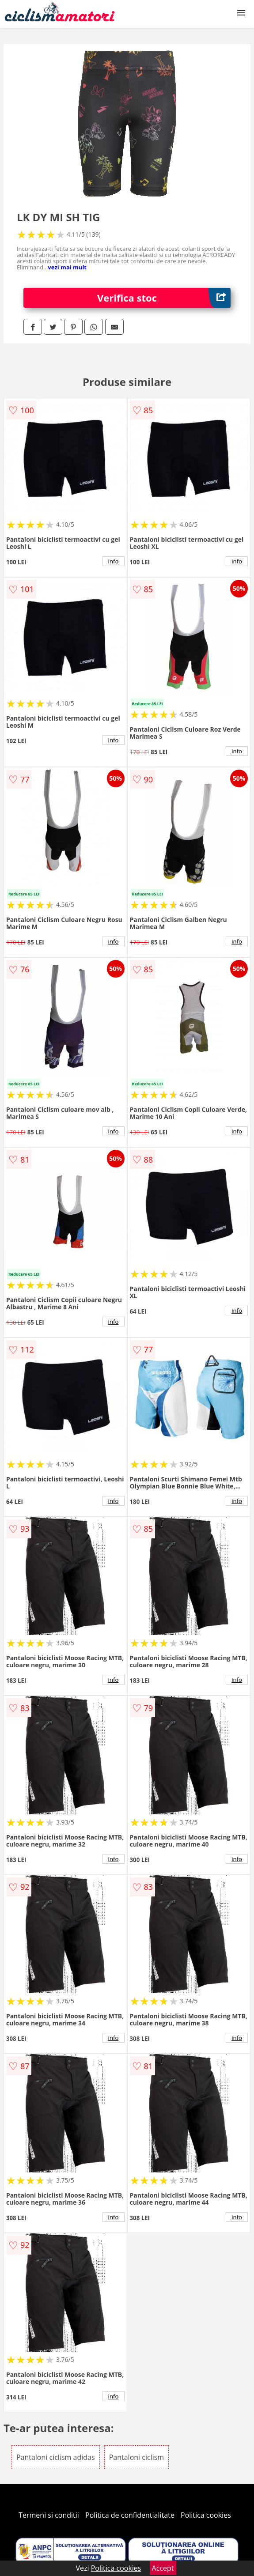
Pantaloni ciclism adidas (55, 2457)
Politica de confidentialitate (129, 2515)
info (113, 561)
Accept (163, 2568)
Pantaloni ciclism (136, 2457)
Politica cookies (206, 2515)
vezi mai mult (67, 267)
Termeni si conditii (49, 2515)
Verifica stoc (164, 298)
